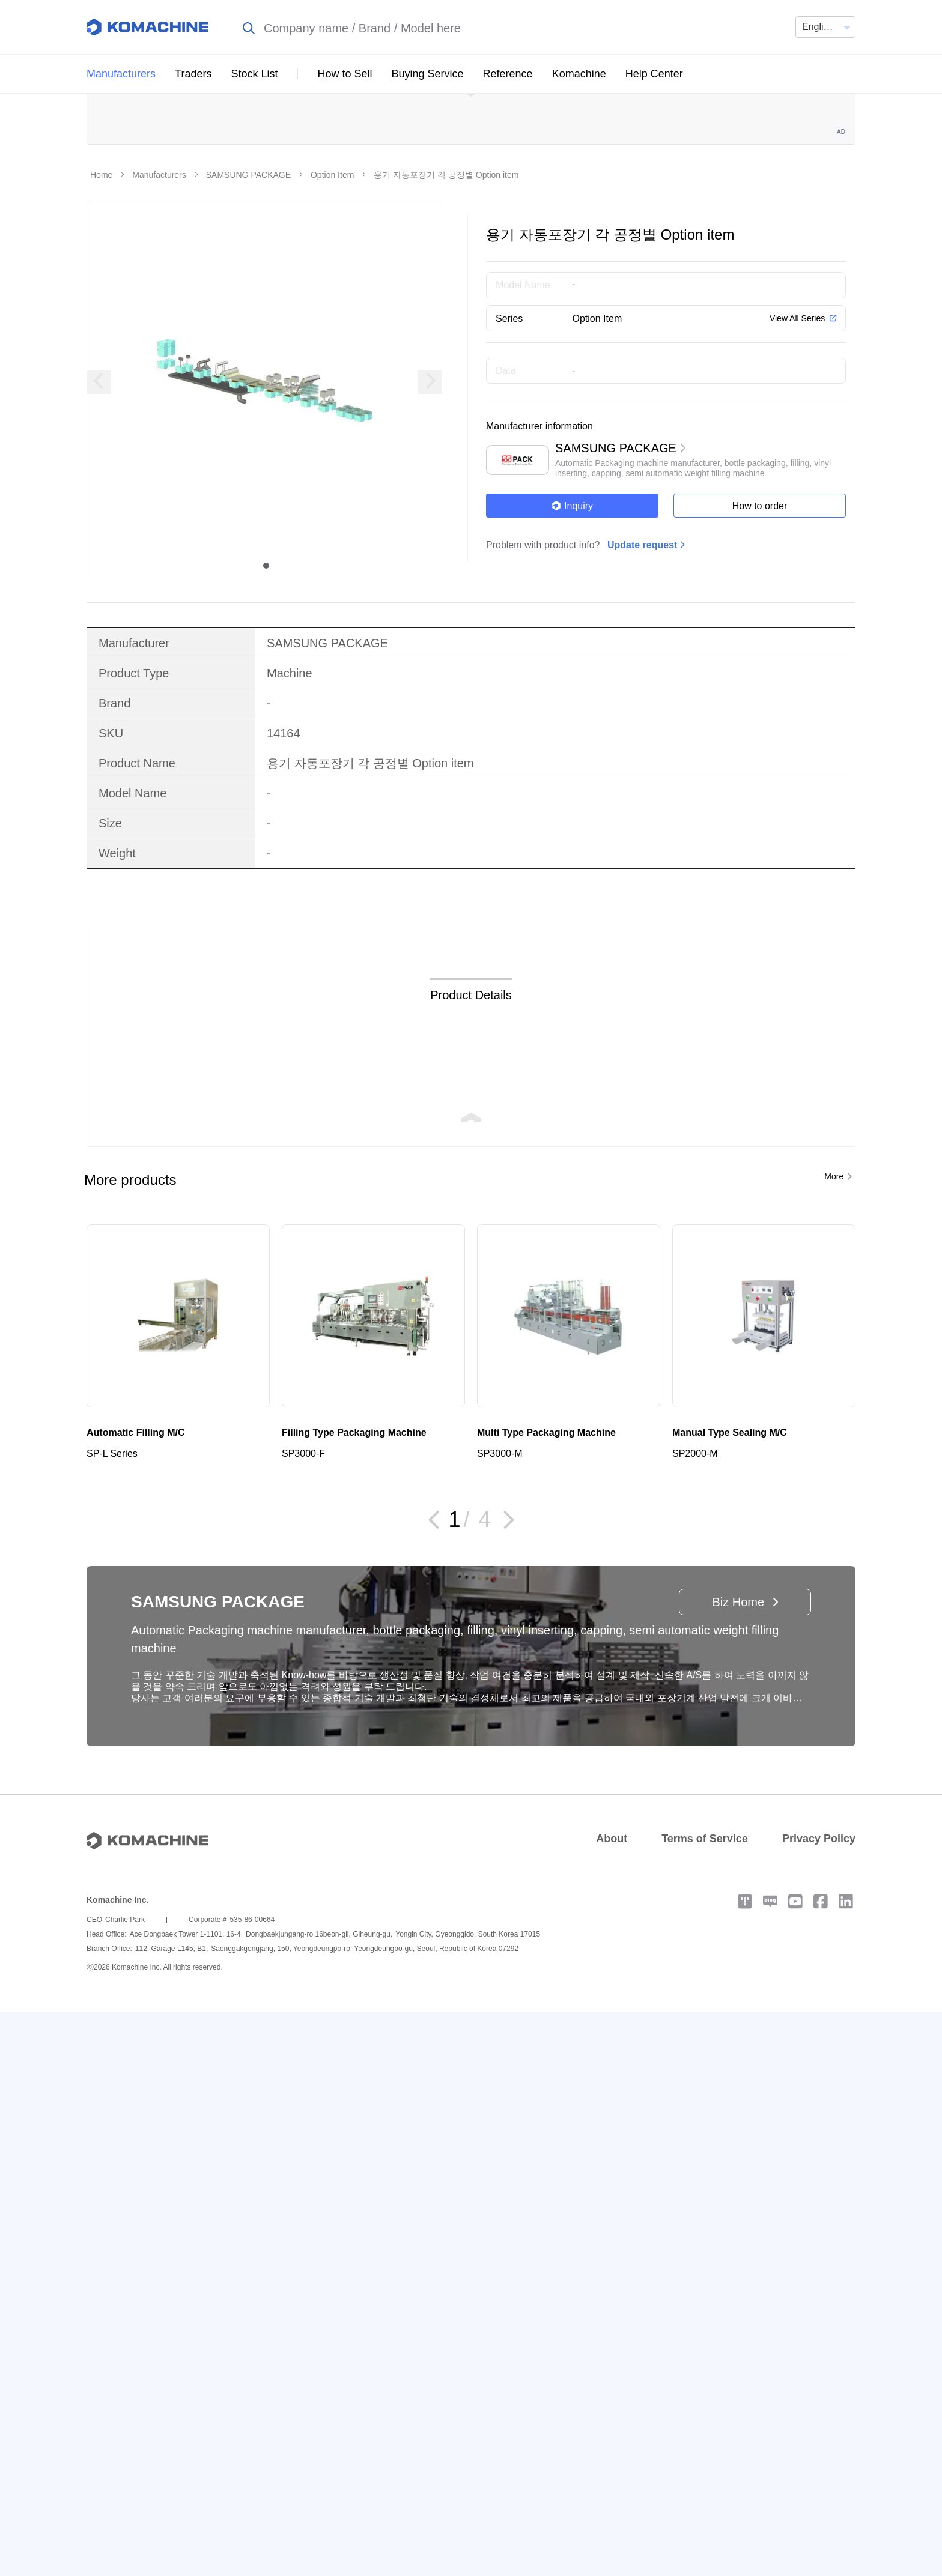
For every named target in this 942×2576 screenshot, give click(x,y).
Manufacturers (121, 74)
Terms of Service (704, 1930)
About (611, 1930)
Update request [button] (642, 637)
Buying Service (428, 74)
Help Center (654, 74)
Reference (508, 74)
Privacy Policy (818, 1930)
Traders (193, 74)
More (833, 1268)
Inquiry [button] (572, 598)
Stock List (254, 74)
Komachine (579, 74)
